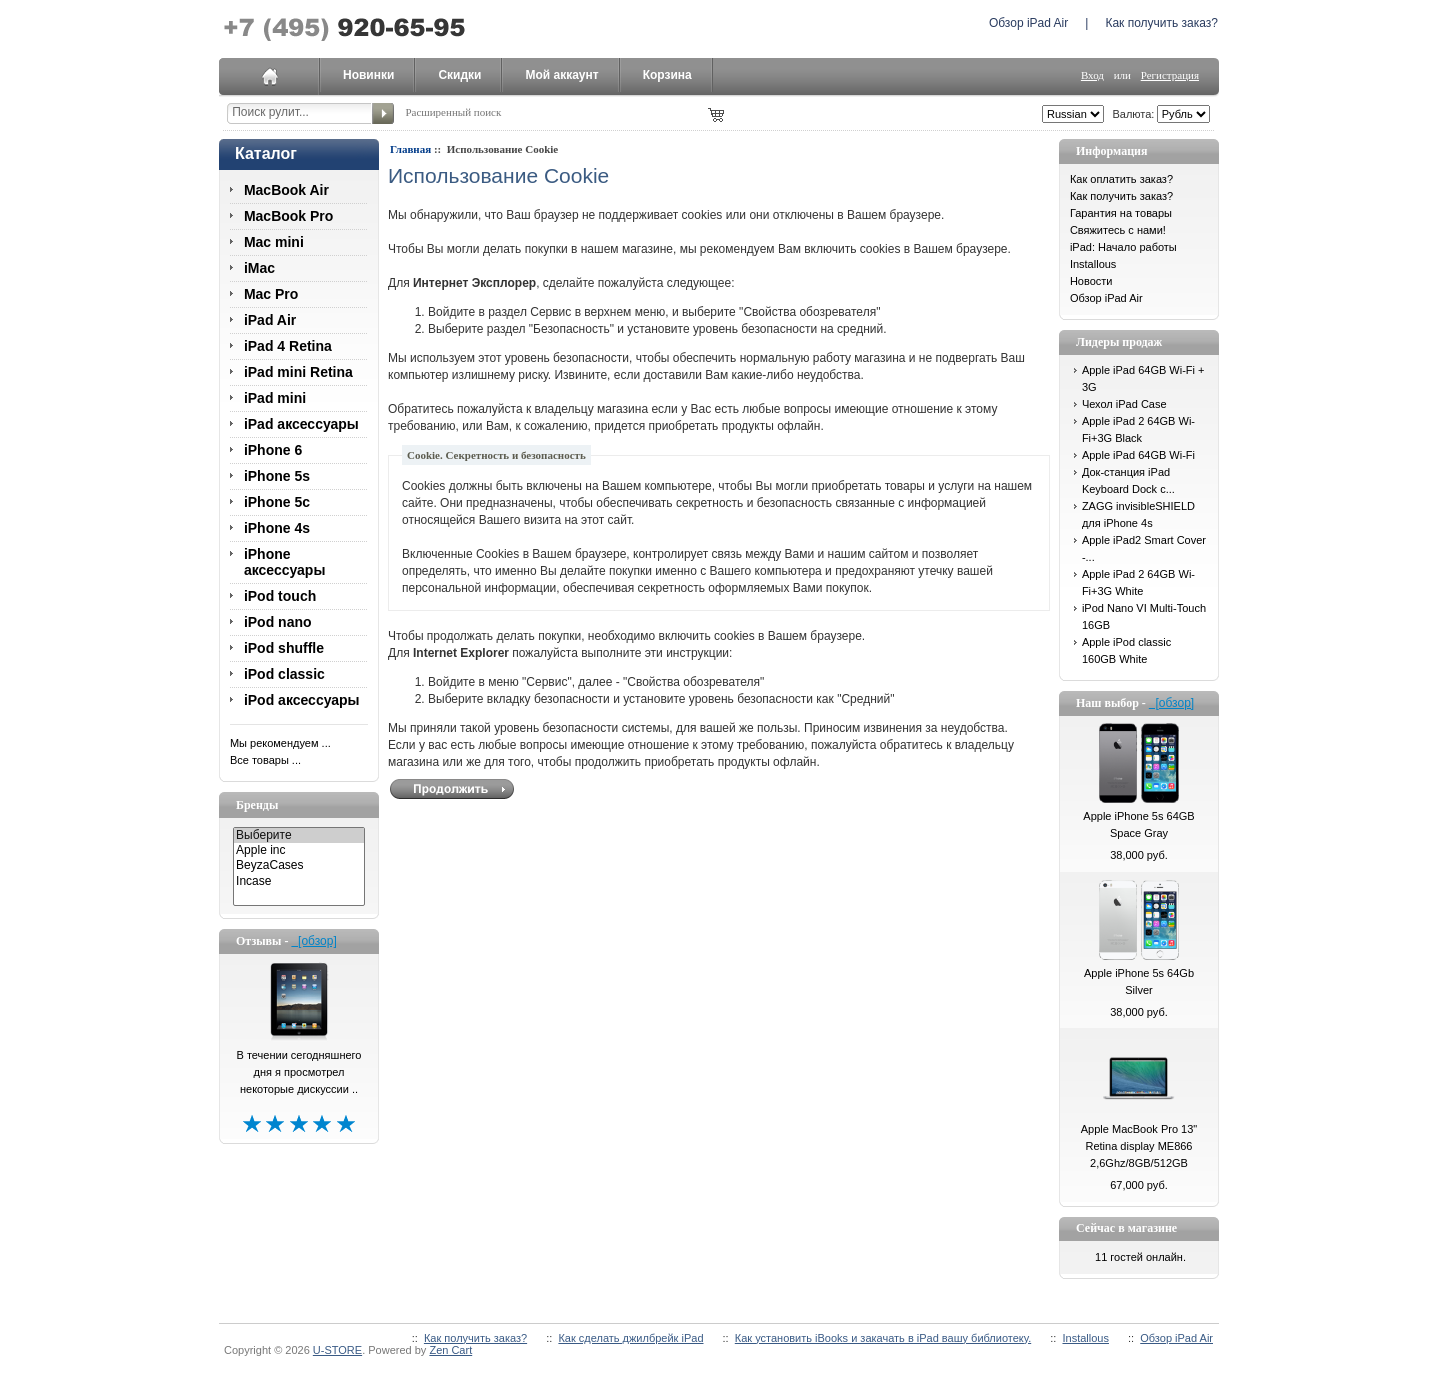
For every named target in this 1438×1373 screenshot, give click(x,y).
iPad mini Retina (298, 372)
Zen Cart (450, 1350)
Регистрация (1170, 75)
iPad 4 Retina (288, 346)
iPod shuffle (284, 648)
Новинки (368, 75)
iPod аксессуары (302, 700)
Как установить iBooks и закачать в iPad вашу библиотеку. (883, 1338)
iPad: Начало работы (1123, 247)
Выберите (299, 835)
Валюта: (1130, 114)
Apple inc (299, 850)
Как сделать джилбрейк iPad (630, 1338)
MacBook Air (286, 190)
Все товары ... (265, 760)
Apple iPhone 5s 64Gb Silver (1139, 981)
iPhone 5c (277, 502)
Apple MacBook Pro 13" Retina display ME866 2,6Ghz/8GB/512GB (1139, 1146)
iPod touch (280, 596)
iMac (259, 268)
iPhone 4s (277, 528)
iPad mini (275, 398)
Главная (410, 149)
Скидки (459, 75)
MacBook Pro (288, 216)
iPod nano (278, 622)
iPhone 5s (277, 476)
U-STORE (337, 1350)
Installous (1093, 264)
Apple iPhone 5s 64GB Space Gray (1138, 824)
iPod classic (284, 674)
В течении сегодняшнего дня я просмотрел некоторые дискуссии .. (299, 1072)
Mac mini (274, 242)
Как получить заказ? (1161, 23)
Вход (1092, 75)
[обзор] (313, 941)
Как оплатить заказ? (1121, 179)
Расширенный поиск (453, 112)
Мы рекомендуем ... (280, 743)
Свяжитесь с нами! (1118, 230)
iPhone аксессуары (284, 562)
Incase (299, 881)
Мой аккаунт (561, 75)
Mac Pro (271, 294)
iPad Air (270, 320)
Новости (1091, 281)
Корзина (667, 75)
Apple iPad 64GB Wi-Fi (1138, 455)
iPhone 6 (273, 450)
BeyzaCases (299, 865)
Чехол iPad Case (1124, 404)
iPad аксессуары (301, 424)
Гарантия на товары (1121, 213)
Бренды (257, 805)
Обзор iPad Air (1028, 23)
